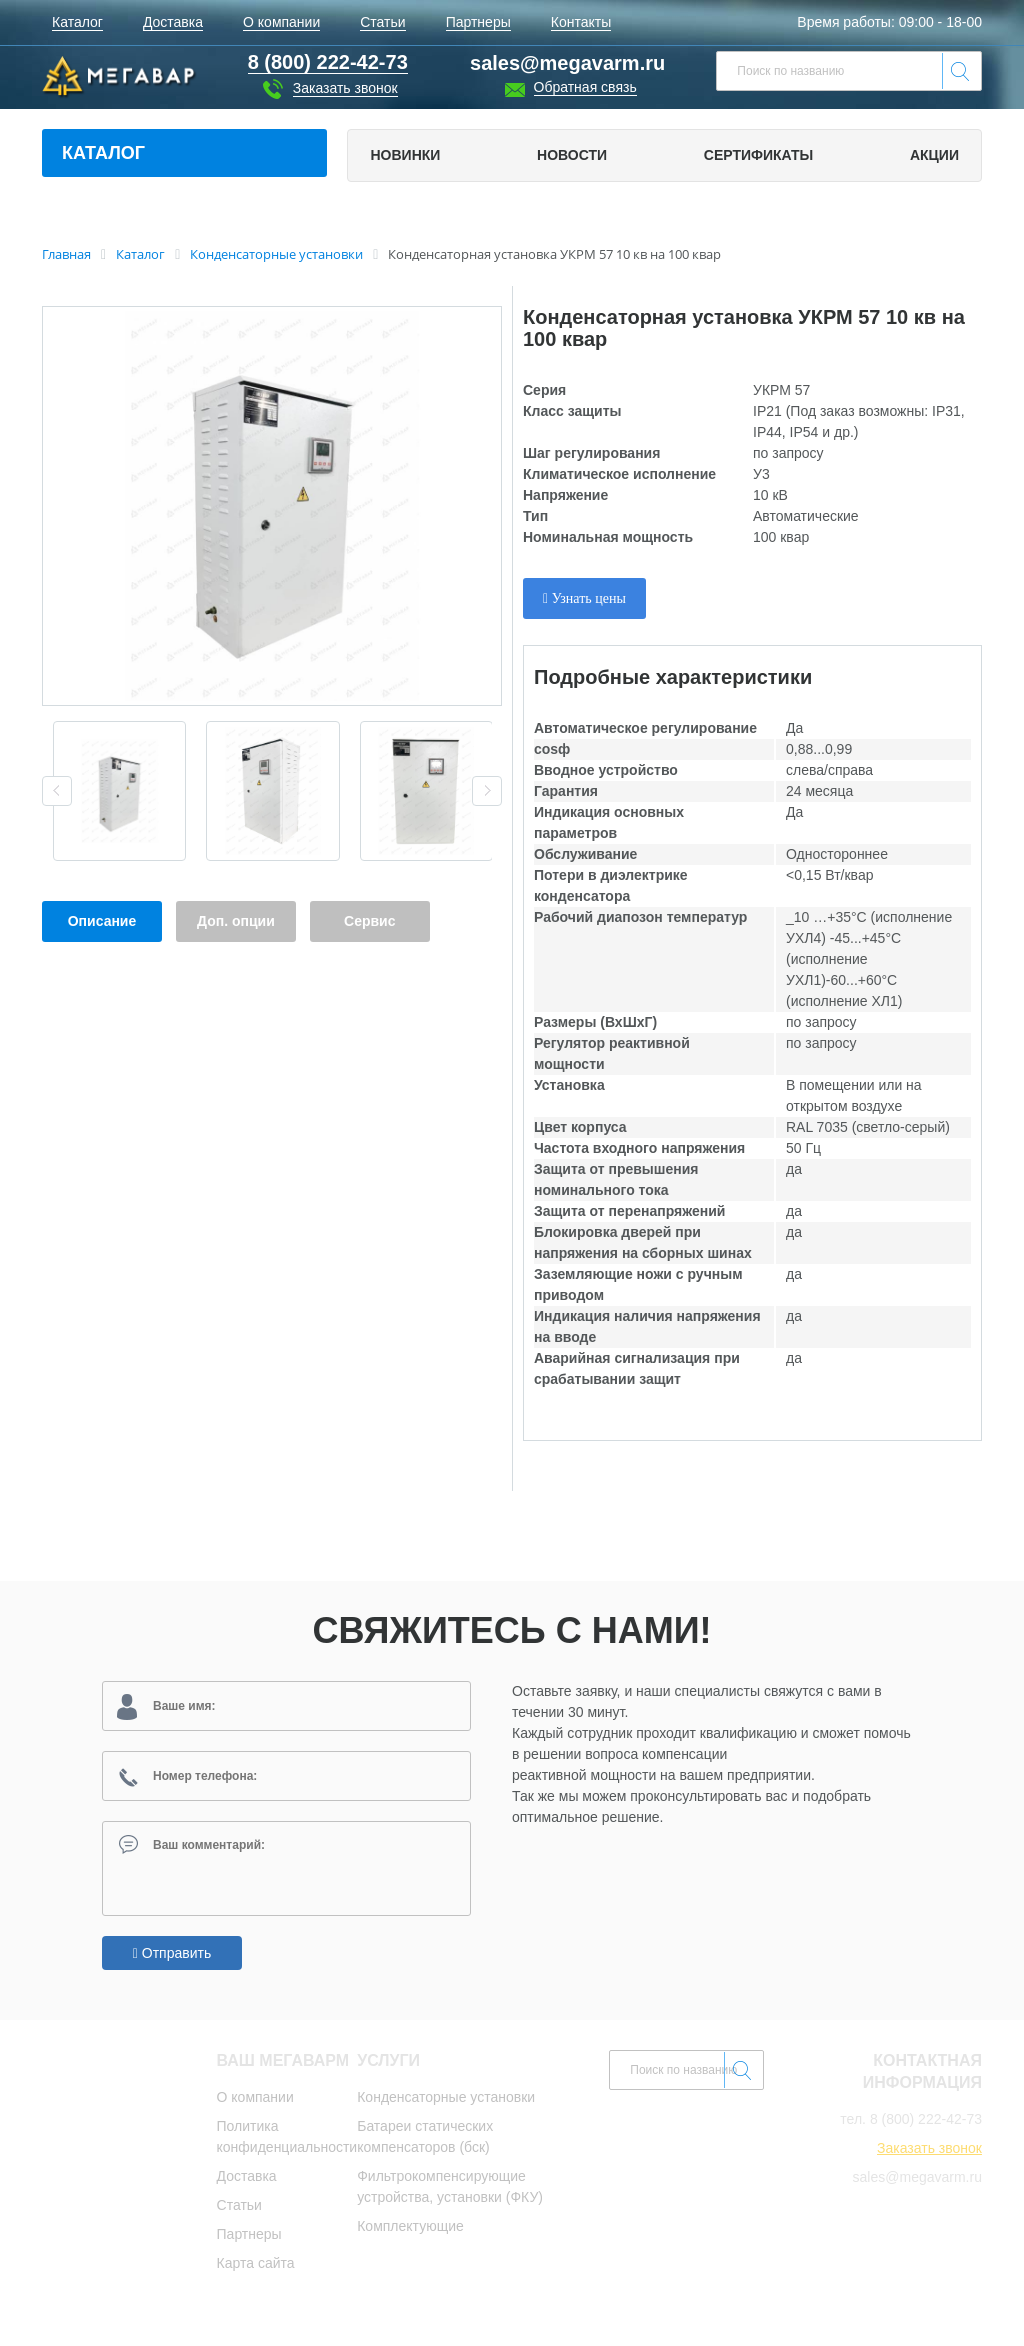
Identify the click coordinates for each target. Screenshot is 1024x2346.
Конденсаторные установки (446, 2101)
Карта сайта (256, 2267)
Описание (102, 921)
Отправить (172, 1957)
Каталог (103, 153)
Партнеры (249, 2238)
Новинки (405, 155)
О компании (255, 2101)
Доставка (247, 2180)
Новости (572, 155)
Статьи (239, 2209)
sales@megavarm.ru (567, 63)
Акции (934, 155)
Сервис (369, 921)
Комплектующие (410, 2230)
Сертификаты (758, 155)
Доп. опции (236, 921)
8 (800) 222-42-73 (926, 2123)
